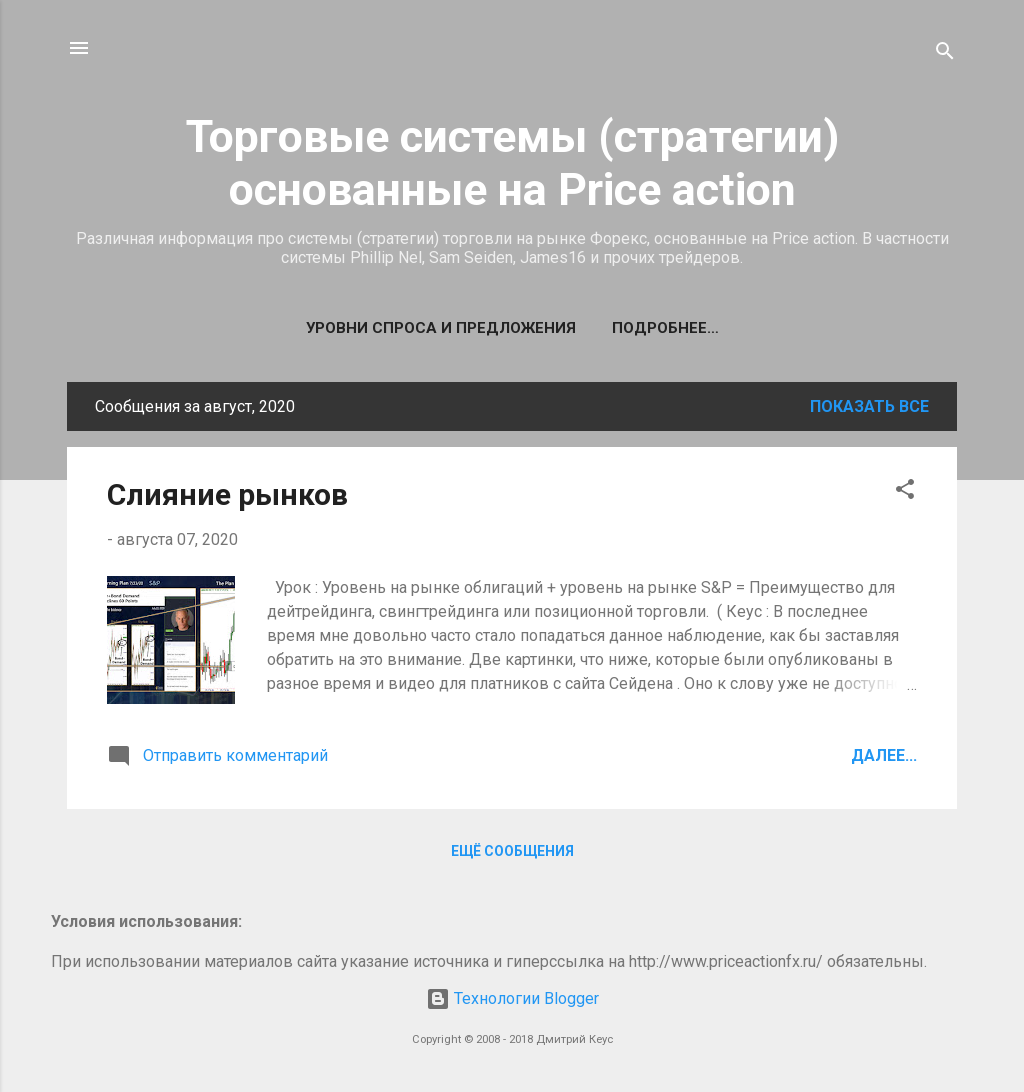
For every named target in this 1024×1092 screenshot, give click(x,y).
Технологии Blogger (512, 998)
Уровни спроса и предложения (441, 328)
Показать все (869, 406)
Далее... (884, 755)
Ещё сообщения (512, 851)
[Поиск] (945, 54)
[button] (905, 492)
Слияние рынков (227, 494)
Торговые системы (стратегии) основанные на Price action (512, 163)
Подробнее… (665, 328)
